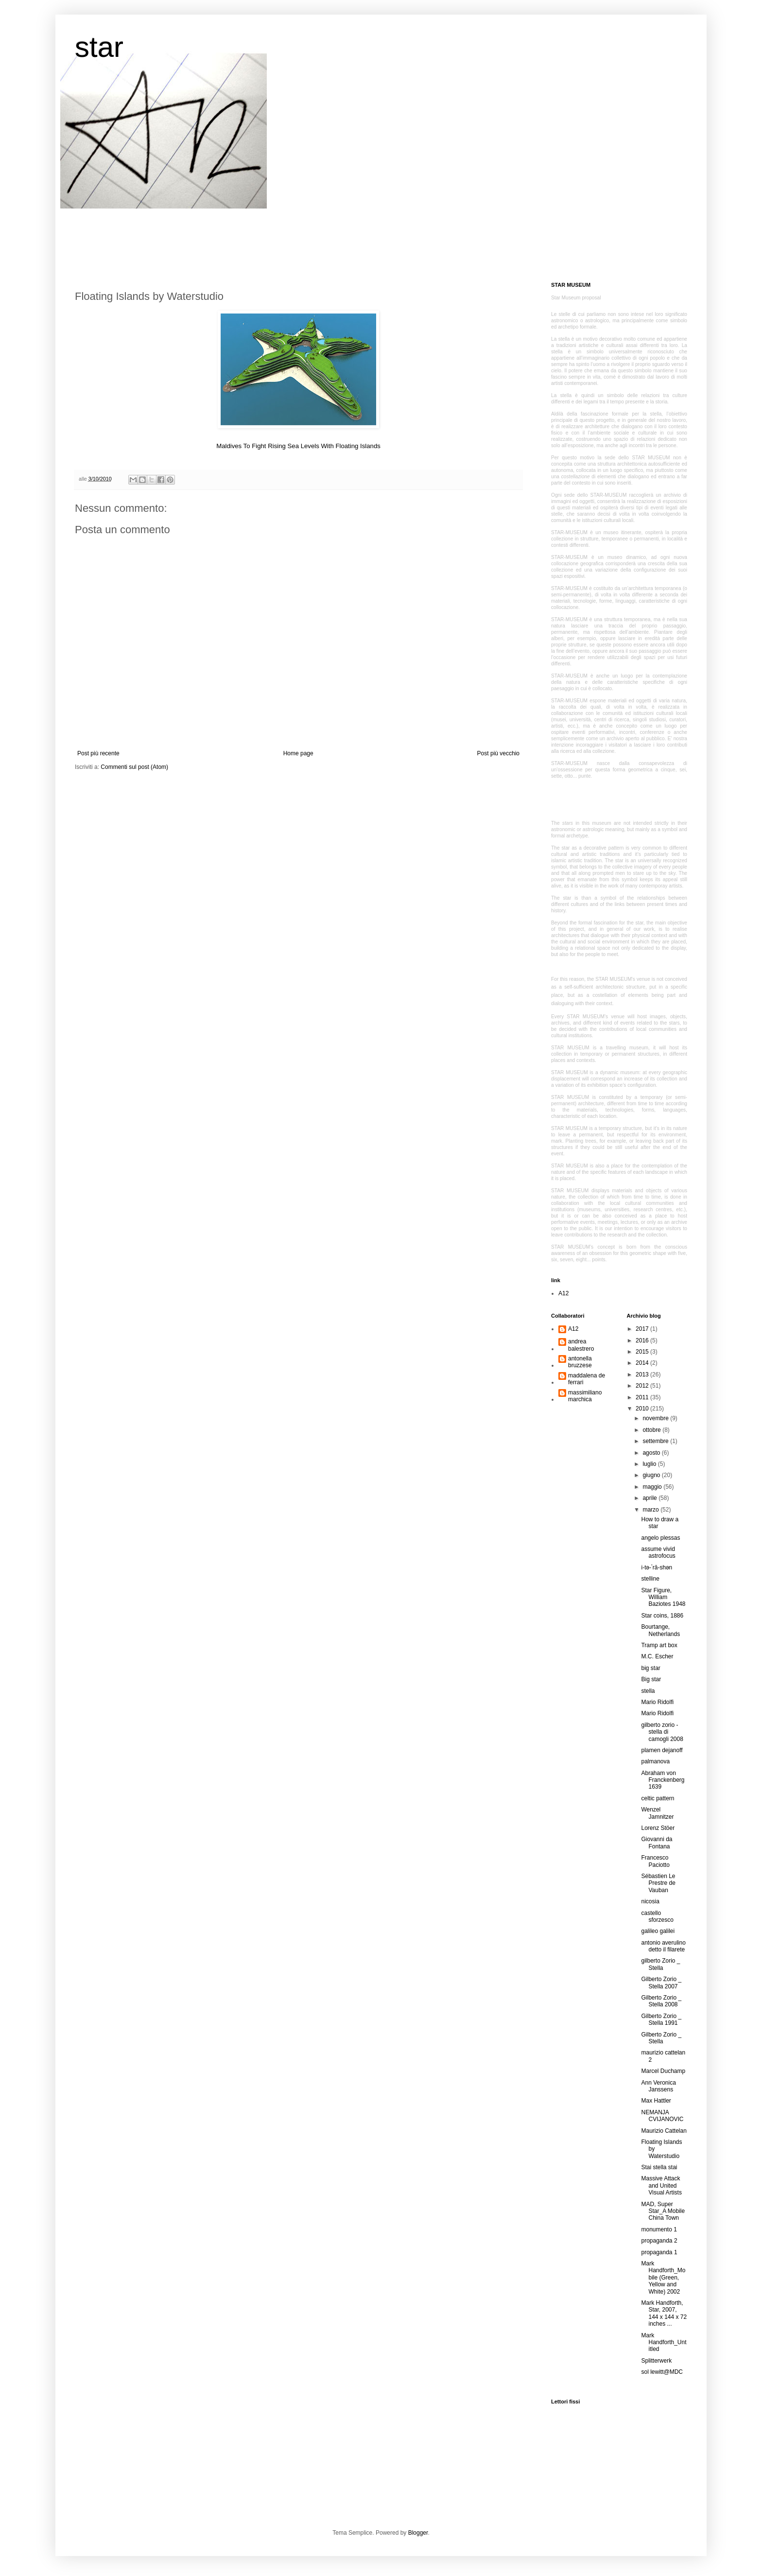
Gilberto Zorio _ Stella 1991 (661, 2019)
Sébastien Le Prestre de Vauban (658, 1883)
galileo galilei (658, 1931)
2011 (643, 1397)
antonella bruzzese (580, 1362)
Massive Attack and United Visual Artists (661, 2185)
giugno (651, 1475)
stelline (650, 1578)
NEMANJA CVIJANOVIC (662, 2116)
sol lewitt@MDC (662, 2371)
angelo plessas (660, 1537)
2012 (643, 1385)
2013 (643, 1374)
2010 (643, 1408)
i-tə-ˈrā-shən (656, 1567)
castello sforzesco (657, 1916)
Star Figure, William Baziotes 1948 (663, 1597)
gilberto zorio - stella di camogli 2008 (662, 1732)
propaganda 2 (659, 2240)
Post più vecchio (498, 753)
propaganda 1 (659, 2252)
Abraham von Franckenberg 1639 (662, 1780)
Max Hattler (656, 2100)
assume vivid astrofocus (658, 1552)
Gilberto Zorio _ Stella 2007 (661, 1982)
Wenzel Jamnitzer (657, 1813)
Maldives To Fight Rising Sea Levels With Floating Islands (298, 446)
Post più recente (98, 753)
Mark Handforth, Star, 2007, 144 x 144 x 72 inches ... (664, 2313)
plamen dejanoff (661, 1750)
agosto (651, 1452)
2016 (643, 1340)
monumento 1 (658, 2229)
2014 (643, 1362)
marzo (651, 1509)
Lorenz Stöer (658, 1828)
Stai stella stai (659, 2167)
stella (648, 1691)
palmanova (655, 1761)
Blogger (418, 2532)
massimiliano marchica (585, 1396)
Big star (651, 1679)
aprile (650, 1498)
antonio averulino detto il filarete (663, 1946)
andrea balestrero (581, 1345)
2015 (643, 1351)
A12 (563, 1293)
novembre (656, 1418)
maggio (652, 1486)
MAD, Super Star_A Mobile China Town (663, 2211)
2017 (643, 1328)
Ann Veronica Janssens (658, 2086)
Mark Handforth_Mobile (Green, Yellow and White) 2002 (663, 2277)
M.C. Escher (657, 1656)
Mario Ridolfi (657, 1702)
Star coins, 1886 (662, 1615)
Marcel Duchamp (663, 2071)
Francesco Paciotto (655, 1861)
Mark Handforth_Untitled (663, 2342)
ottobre (652, 1430)
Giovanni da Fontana (656, 1842)
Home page (298, 753)
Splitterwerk (656, 2360)
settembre (656, 1441)
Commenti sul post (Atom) (134, 767)
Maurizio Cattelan (663, 2130)
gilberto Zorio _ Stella (660, 1964)
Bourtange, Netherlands (660, 1630)
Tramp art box (659, 1645)
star (99, 47)
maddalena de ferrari (586, 1379)
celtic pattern (657, 1798)
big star (650, 1668)
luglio (650, 1464)
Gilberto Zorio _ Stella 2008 (661, 2001)
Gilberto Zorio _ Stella (661, 2038)
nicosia (650, 1901)
